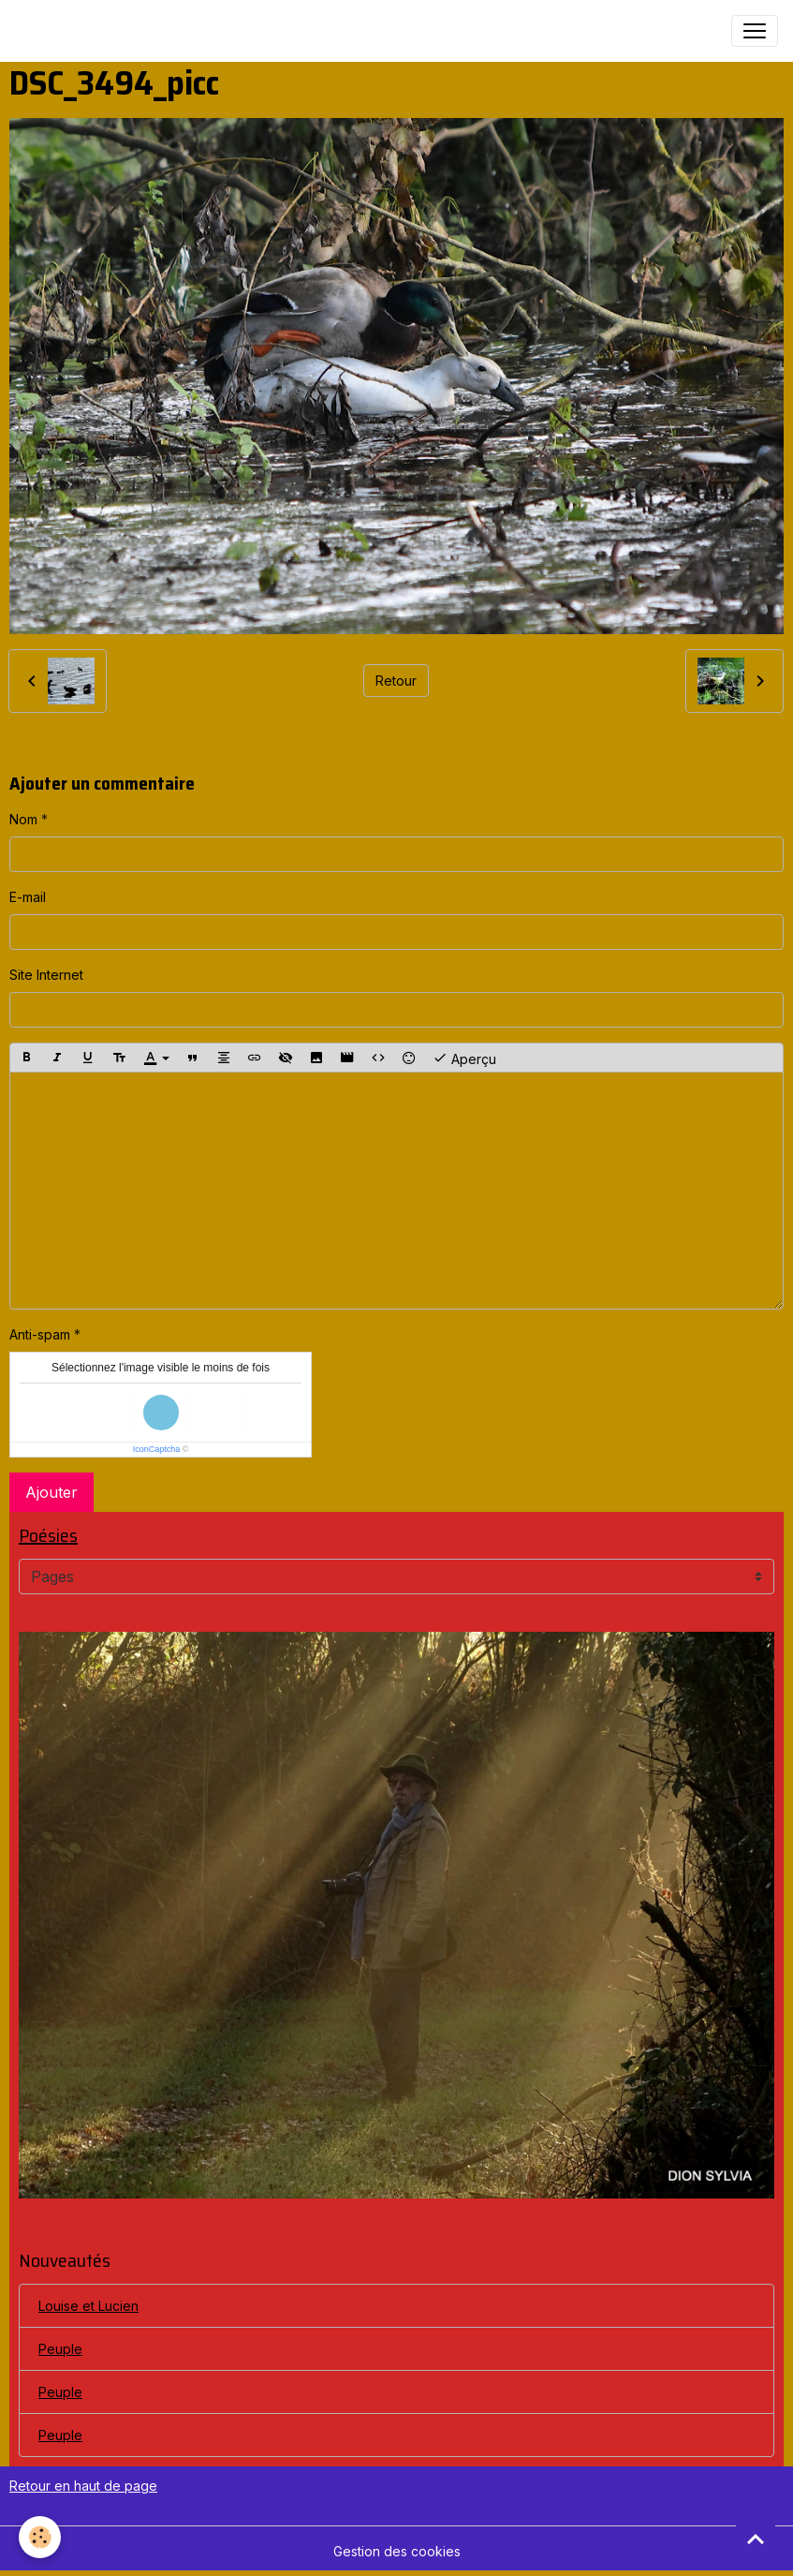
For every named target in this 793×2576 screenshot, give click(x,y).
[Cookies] (40, 2537)
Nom (23, 819)
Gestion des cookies (397, 2551)
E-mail (27, 897)
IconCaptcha (157, 1449)
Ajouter (51, 1492)
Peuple (60, 2349)
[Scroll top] (755, 2538)
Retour (396, 680)
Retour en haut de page (83, 2486)
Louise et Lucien (88, 2306)
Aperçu (464, 1057)
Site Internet (46, 975)
